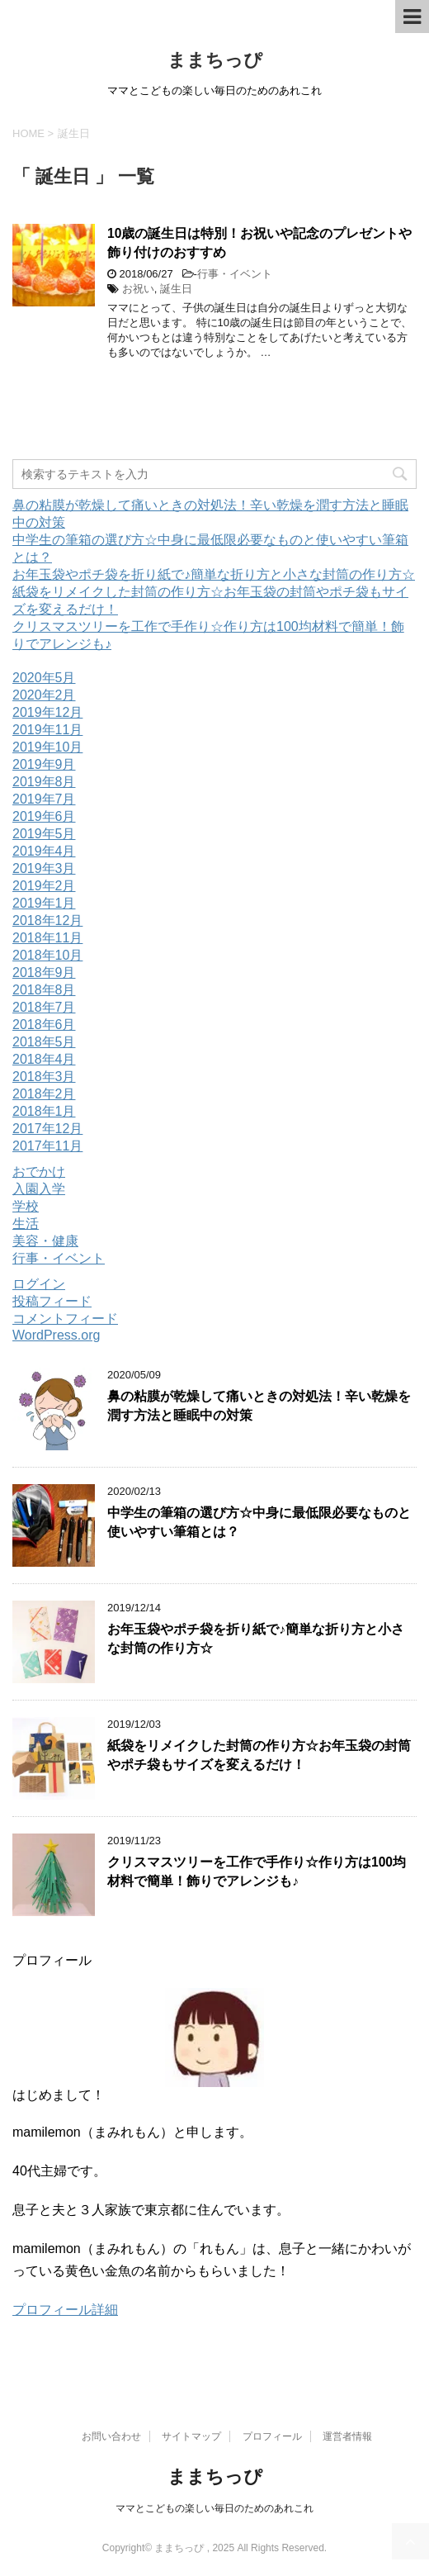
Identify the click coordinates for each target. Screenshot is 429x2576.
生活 (25, 1224)
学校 (25, 1206)
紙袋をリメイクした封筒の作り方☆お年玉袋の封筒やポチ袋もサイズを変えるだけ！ (259, 1755)
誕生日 (176, 288)
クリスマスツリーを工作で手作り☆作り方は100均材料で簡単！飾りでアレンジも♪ (256, 1871)
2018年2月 (44, 1094)
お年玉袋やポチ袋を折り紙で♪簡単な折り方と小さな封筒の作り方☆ (213, 574)
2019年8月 (44, 782)
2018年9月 (44, 972)
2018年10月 (47, 955)
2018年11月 (47, 938)
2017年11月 (47, 1146)
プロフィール (272, 2436)
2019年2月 (44, 886)
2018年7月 (44, 1007)
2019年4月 (44, 851)
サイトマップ (191, 2436)
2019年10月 (47, 747)
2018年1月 (44, 1111)
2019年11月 (47, 730)
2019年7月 (44, 799)
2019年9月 (44, 764)
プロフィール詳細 (65, 2310)
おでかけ (38, 1172)
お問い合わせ (111, 2436)
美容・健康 (45, 1241)
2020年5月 (44, 678)
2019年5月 (44, 834)
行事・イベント (234, 274)
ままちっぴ (214, 60)
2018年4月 (44, 1059)
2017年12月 (47, 1129)
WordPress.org (56, 1335)
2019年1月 (44, 903)
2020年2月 (44, 695)
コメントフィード (65, 1319)
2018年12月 (47, 920)
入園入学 (38, 1189)
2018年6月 (44, 1025)
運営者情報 (347, 2436)
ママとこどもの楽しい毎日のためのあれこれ (215, 2508)
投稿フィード (52, 1301)
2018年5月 (44, 1042)
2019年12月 (47, 712)
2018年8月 (44, 990)
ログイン (38, 1284)
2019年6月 (44, 816)
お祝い (138, 288)
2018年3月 (44, 1077)
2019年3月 (44, 868)
